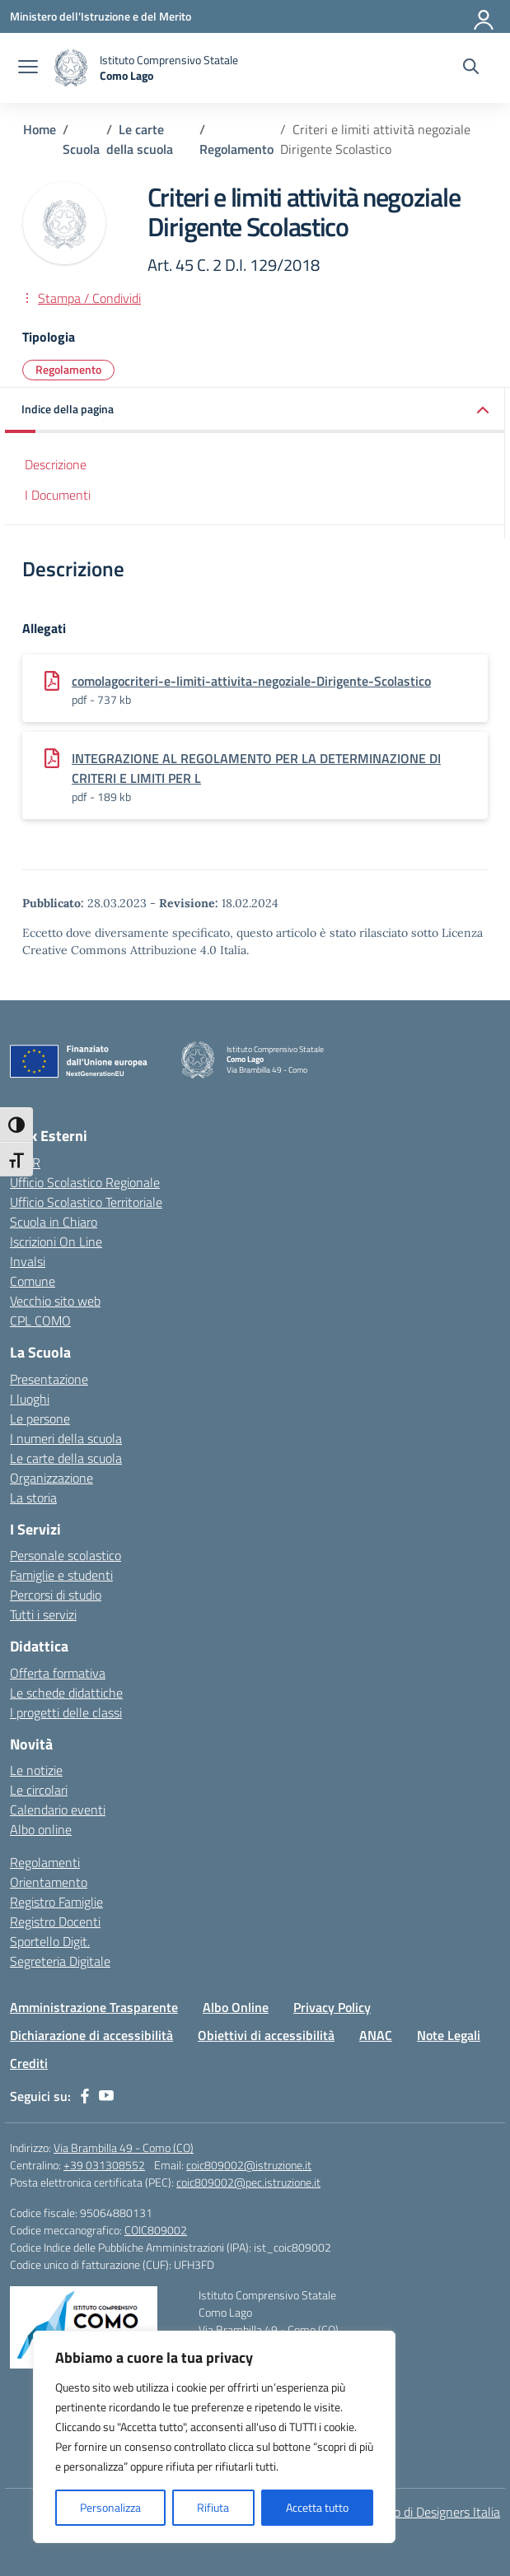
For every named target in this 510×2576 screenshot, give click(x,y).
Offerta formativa (57, 1673)
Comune (32, 1281)
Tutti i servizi (43, 1614)
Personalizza (110, 2507)
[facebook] (84, 2096)
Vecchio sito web (55, 1301)
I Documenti (58, 495)
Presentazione (49, 1379)
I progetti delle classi (66, 1712)
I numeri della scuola (66, 1438)
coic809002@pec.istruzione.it (248, 2182)
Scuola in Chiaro (53, 1222)
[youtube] (106, 2096)
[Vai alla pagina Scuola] (81, 149)
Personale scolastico (65, 1555)
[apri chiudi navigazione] (28, 68)
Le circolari (39, 1790)
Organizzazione (51, 1478)
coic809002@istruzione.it (248, 2164)
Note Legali (448, 2035)
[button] (255, 410)
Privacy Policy (332, 2007)
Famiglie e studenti (61, 1575)
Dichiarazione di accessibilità (91, 2035)
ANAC (375, 2035)
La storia (33, 1497)
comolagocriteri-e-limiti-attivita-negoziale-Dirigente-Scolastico (251, 681)
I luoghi (29, 1399)
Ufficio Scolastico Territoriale (86, 1202)
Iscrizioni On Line (56, 1241)
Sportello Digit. (50, 1941)
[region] (214, 2437)
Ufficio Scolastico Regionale (85, 1182)
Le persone (40, 1418)
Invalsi (27, 1261)
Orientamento (48, 1882)
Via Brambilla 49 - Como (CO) (124, 2147)
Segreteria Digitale (60, 1961)
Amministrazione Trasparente (94, 2007)
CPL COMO (40, 1320)
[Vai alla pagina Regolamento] (236, 149)
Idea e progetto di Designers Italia (408, 2512)
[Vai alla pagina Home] (39, 129)
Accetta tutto (317, 2507)
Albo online (41, 1829)
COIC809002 (155, 2229)
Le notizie (36, 1770)
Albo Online (236, 2007)
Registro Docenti (55, 1921)
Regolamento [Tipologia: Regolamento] (68, 369)
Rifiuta (213, 2507)
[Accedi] (484, 16)
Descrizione (56, 464)
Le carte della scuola (66, 1458)
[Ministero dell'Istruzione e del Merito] (100, 16)
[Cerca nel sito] (471, 68)
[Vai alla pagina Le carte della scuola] (139, 139)
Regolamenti (45, 1862)
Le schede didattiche (66, 1693)
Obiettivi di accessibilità (266, 2035)
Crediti (29, 2063)
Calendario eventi (57, 1809)
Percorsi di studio (55, 1595)
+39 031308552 (104, 2164)
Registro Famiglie (56, 1902)
